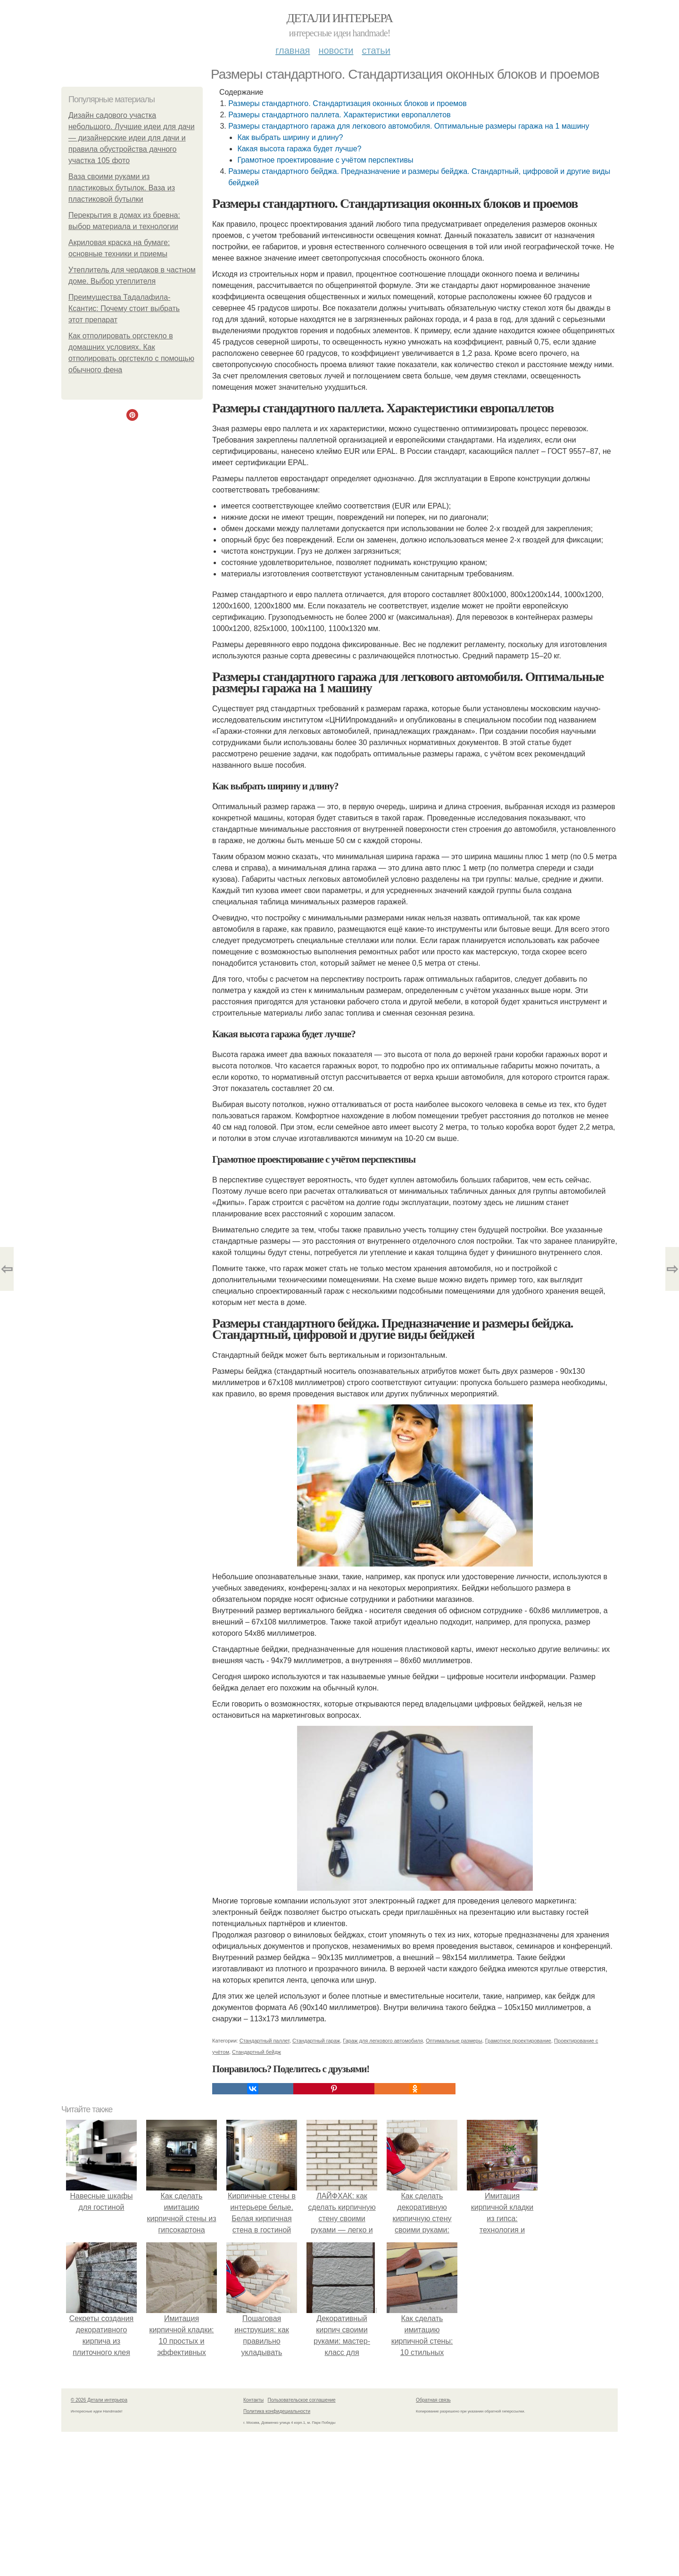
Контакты (253, 2400)
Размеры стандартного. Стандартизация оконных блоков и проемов (347, 103)
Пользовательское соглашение (302, 2400)
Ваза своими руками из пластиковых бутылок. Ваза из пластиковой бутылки (121, 187)
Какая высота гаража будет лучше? (299, 149)
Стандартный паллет (265, 2040)
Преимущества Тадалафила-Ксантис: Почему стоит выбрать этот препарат (124, 308)
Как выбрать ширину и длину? (290, 137)
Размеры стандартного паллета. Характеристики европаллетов (339, 115)
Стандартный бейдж (256, 2052)
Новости (335, 50)
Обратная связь (433, 2400)
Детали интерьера (340, 18)
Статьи (376, 50)
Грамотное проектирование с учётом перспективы (325, 160)
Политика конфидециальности (276, 2411)
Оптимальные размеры (454, 2040)
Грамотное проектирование (518, 2040)
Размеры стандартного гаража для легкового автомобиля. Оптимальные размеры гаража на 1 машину (408, 126)
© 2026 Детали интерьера (99, 2400)
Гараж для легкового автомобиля (383, 2040)
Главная (292, 50)
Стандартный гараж (316, 2040)
